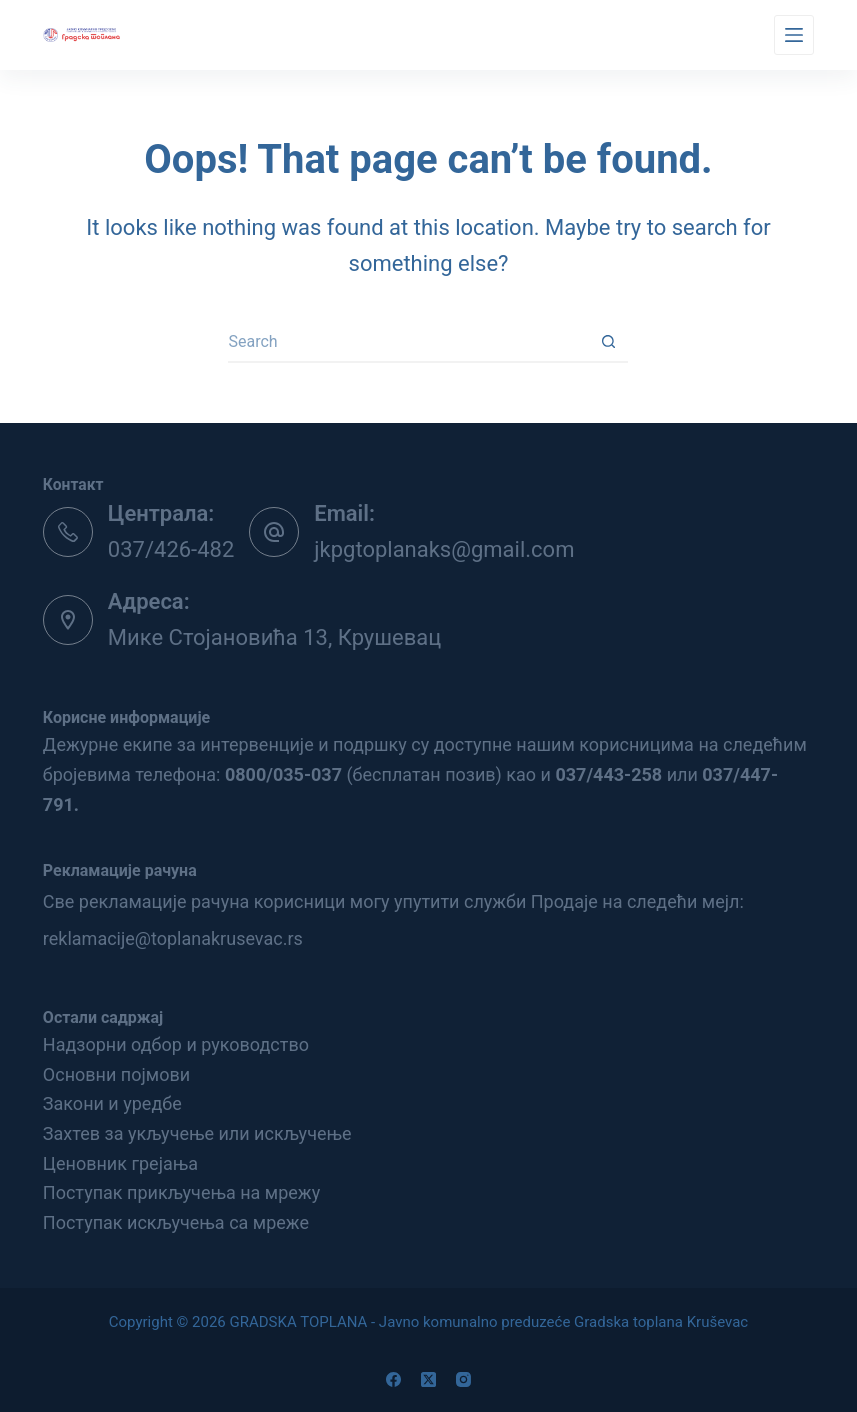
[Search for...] (408, 343)
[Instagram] (463, 1379)
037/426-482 (171, 549)
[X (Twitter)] (428, 1379)
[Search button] (608, 343)
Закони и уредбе (112, 1103)
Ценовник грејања (120, 1163)
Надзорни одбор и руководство (176, 1044)
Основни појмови (116, 1074)
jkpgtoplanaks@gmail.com (444, 549)
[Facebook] (393, 1379)
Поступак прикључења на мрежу (181, 1192)
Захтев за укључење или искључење (197, 1133)
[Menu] (794, 35)
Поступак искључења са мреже (176, 1222)
